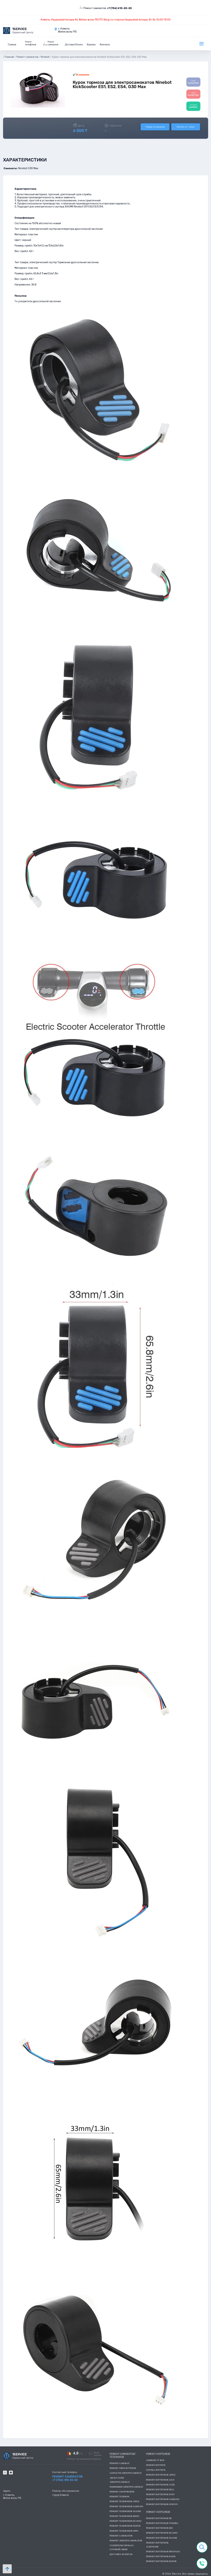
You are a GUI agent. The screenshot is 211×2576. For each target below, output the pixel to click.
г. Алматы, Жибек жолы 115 (12, 2495)
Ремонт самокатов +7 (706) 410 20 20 (67, 2477)
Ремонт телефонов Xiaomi (125, 2510)
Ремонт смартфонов (122, 2490)
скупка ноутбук (155, 2468)
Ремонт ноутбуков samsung (163, 2498)
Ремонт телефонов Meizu (125, 2515)
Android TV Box (155, 2459)
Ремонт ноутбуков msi (159, 2526)
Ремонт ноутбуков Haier (161, 2555)
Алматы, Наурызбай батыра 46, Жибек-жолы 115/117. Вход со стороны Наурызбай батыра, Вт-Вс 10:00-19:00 (105, 19)
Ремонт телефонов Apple (124, 2500)
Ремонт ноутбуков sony (160, 2493)
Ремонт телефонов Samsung (126, 2505)
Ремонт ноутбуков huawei (162, 2531)
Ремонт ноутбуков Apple (161, 2473)
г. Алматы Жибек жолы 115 (67, 30)
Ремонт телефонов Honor (125, 2524)
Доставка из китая (121, 2553)
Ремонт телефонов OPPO (124, 2529)
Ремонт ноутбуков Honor (161, 2560)
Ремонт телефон (119, 2495)
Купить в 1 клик (185, 125)
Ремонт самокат (120, 2462)
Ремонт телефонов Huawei (125, 2519)
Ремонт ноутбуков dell (160, 2488)
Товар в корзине (155, 125)
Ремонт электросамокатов (126, 2539)
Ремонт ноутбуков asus (160, 2478)
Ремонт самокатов (121, 2534)
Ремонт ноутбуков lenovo (162, 2503)
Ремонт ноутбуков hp (159, 2517)
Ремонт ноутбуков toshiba (162, 2522)
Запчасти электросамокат (126, 2471)
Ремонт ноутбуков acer (160, 2483)
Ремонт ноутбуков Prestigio (163, 2550)
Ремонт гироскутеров (123, 2467)
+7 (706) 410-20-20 (119, 8)
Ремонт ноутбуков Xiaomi (161, 2536)
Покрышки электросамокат (126, 2485)
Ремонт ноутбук (155, 2464)
